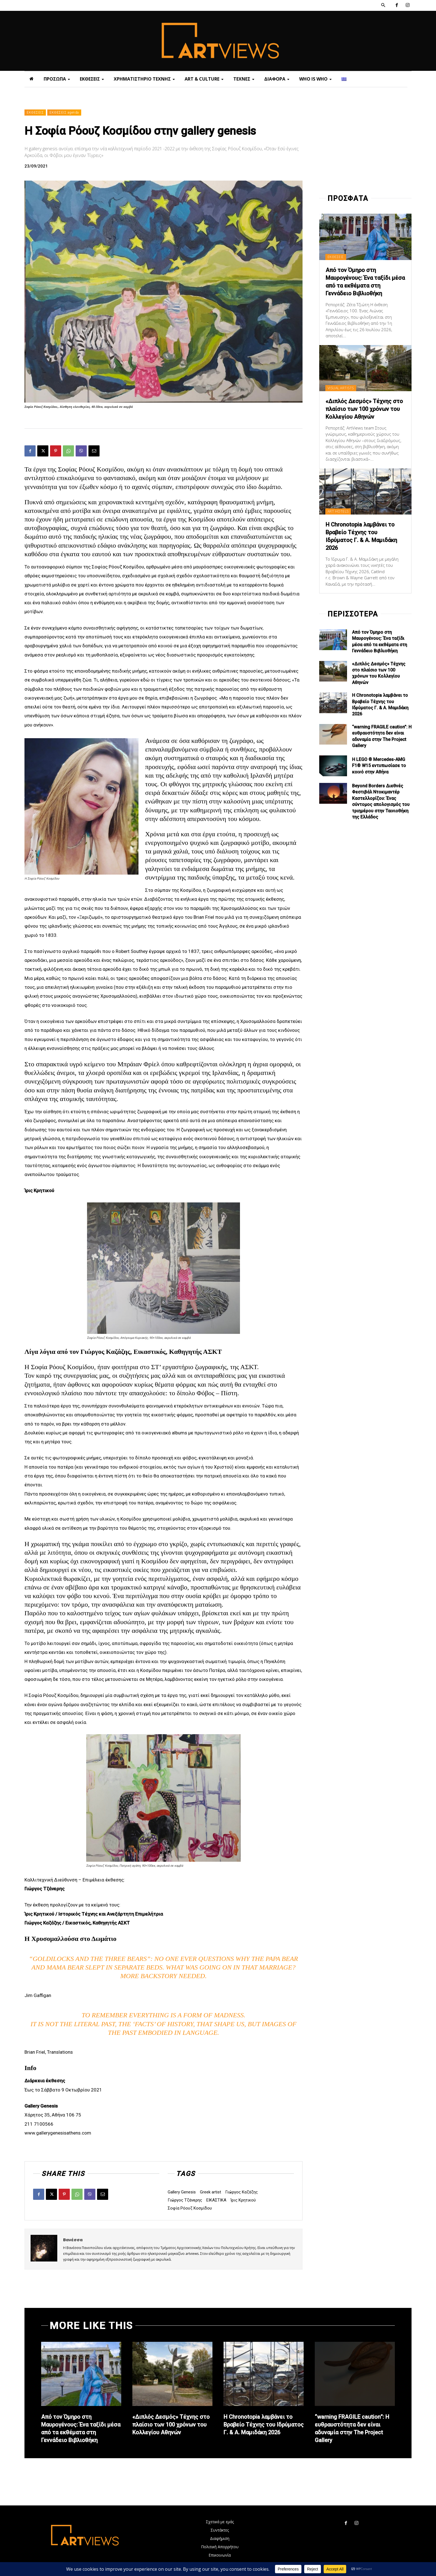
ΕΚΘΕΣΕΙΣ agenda (64, 112)
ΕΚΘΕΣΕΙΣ (35, 112)
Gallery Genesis (182, 2192)
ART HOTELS (338, 511)
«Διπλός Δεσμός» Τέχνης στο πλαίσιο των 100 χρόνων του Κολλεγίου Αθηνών (364, 409)
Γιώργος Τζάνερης (185, 2200)
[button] (383, 5)
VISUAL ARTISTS (341, 388)
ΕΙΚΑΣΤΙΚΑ (216, 2200)
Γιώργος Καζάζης (241, 2192)
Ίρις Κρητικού (243, 2200)
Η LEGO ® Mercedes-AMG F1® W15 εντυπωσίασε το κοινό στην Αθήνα (379, 766)
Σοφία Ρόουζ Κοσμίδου (190, 2208)
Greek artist (210, 2192)
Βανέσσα (73, 2239)
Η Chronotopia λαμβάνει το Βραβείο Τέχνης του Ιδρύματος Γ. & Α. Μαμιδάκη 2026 (264, 2424)
